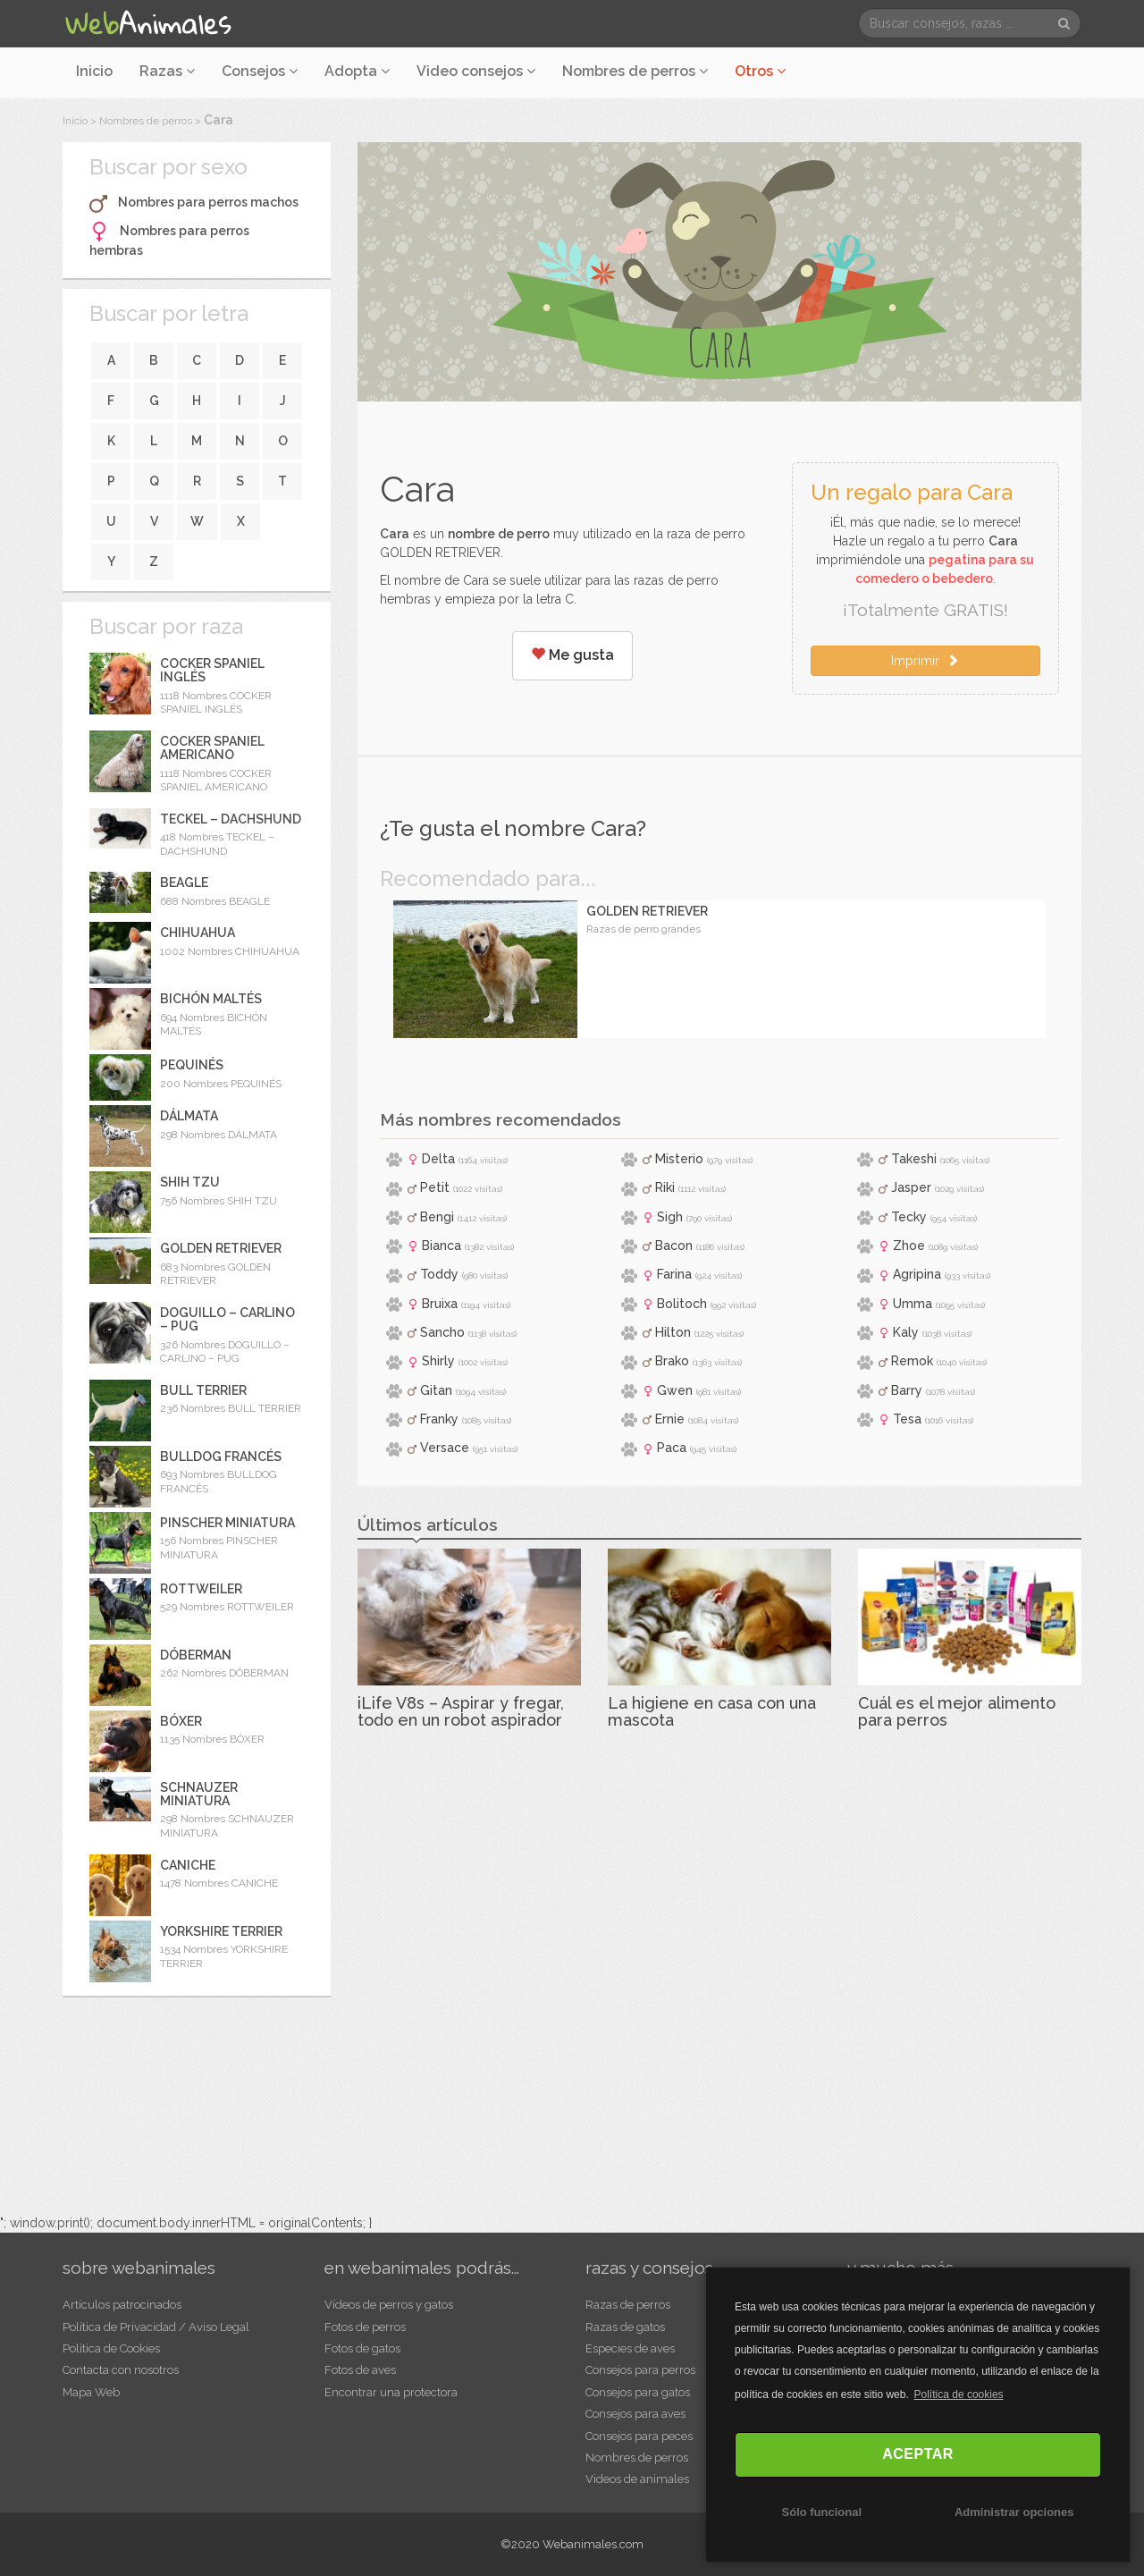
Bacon (674, 1245)
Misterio (679, 1159)
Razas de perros (627, 2304)
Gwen (675, 1390)
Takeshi (914, 1159)
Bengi (437, 1217)
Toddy (439, 1274)
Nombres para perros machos (208, 202)
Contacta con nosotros (121, 2370)
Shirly (438, 1361)
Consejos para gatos (637, 2392)
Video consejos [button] (475, 71)
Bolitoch (682, 1303)
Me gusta (572, 654)
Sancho (442, 1332)
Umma (912, 1303)
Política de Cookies (111, 2348)
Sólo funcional (822, 2512)
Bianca (441, 1245)
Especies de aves (630, 2348)
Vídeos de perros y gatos (388, 2304)
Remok (912, 1361)
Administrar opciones (1014, 2512)
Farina (674, 1274)
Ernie (670, 1419)
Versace (444, 1447)
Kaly (906, 1332)
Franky (439, 1419)
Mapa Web (91, 2392)
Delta (438, 1159)
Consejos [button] (260, 71)
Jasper (911, 1187)
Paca (671, 1447)
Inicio (94, 71)
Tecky (909, 1217)
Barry (906, 1390)
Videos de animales (637, 2479)
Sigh (670, 1217)
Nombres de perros (635, 71)
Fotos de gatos (362, 2348)
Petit (435, 1187)
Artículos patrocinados (122, 2304)
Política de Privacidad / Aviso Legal (156, 2327)
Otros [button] (760, 71)
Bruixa (440, 1303)
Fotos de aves (360, 2370)
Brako (672, 1361)
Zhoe (909, 1245)
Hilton (673, 1332)
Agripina (917, 1274)
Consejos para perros (640, 2370)
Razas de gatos (625, 2327)
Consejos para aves (635, 2413)
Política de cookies (959, 2394)
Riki (665, 1187)
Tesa (907, 1419)
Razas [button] (167, 71)
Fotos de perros (365, 2327)
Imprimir (925, 661)
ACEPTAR (918, 2454)
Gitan (436, 1390)
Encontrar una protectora (391, 2392)
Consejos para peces (639, 2436)
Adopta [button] (357, 71)
